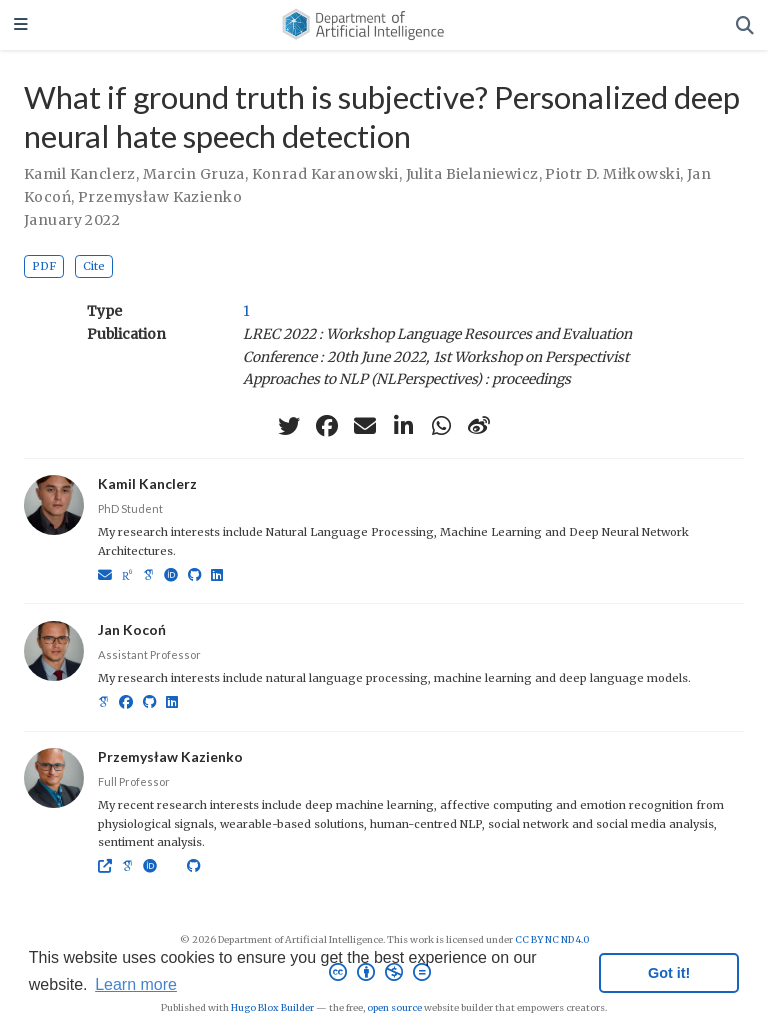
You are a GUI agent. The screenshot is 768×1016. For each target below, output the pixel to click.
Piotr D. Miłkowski (612, 174)
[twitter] (289, 426)
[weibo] (479, 426)
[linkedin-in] (403, 426)
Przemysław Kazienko (160, 197)
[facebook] (327, 426)
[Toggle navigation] (21, 25)
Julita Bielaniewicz (472, 174)
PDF (44, 266)
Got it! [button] (669, 973)
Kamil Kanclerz (80, 174)
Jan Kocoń (132, 629)
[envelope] (365, 426)
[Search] (745, 25)
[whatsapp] (441, 426)
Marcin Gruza (194, 174)
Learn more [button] (136, 984)
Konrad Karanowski (325, 174)
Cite (94, 266)
